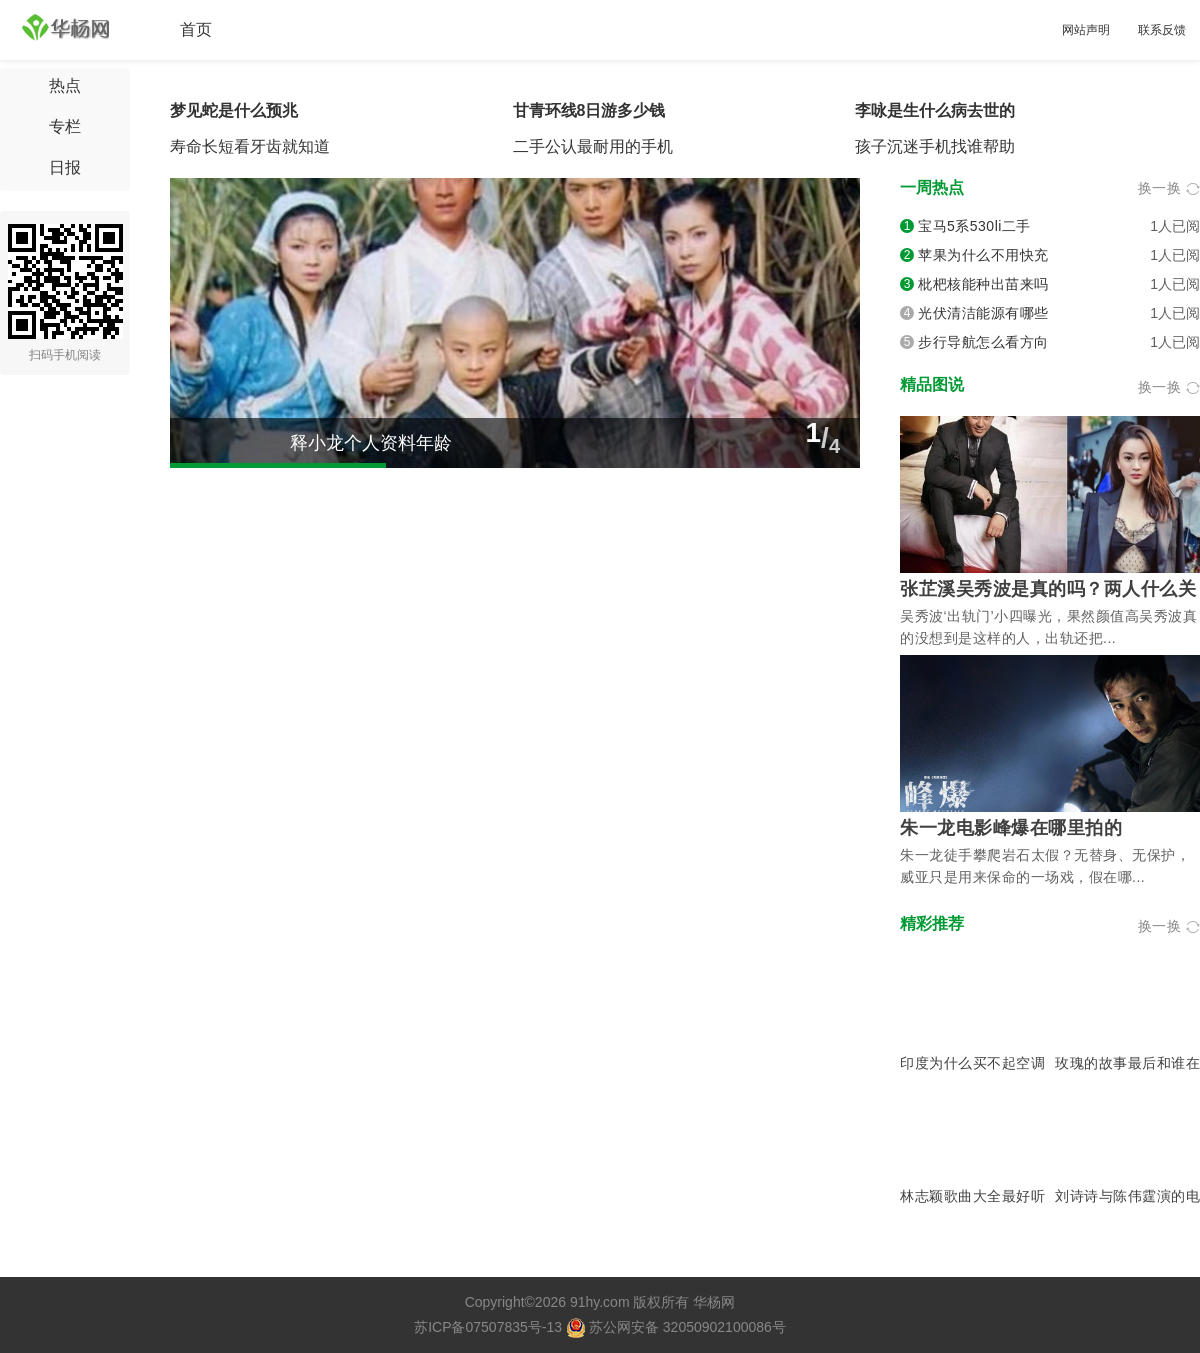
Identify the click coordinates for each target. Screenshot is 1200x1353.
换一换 (1169, 188)
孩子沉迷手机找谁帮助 (935, 146)
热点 (65, 85)
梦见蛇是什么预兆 (234, 110)
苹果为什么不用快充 (983, 255)
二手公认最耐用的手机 (593, 146)
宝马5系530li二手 (974, 226)
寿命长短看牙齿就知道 (250, 146)
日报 (65, 167)
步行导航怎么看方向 (983, 342)
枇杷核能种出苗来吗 (983, 284)
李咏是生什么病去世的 (935, 110)
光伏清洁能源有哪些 (983, 313)
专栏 (65, 126)
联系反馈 (1162, 30)
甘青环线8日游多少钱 (589, 110)
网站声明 (1086, 30)
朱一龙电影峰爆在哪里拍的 (1011, 828)
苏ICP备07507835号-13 (488, 1327)
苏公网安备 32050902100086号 (676, 1327)
